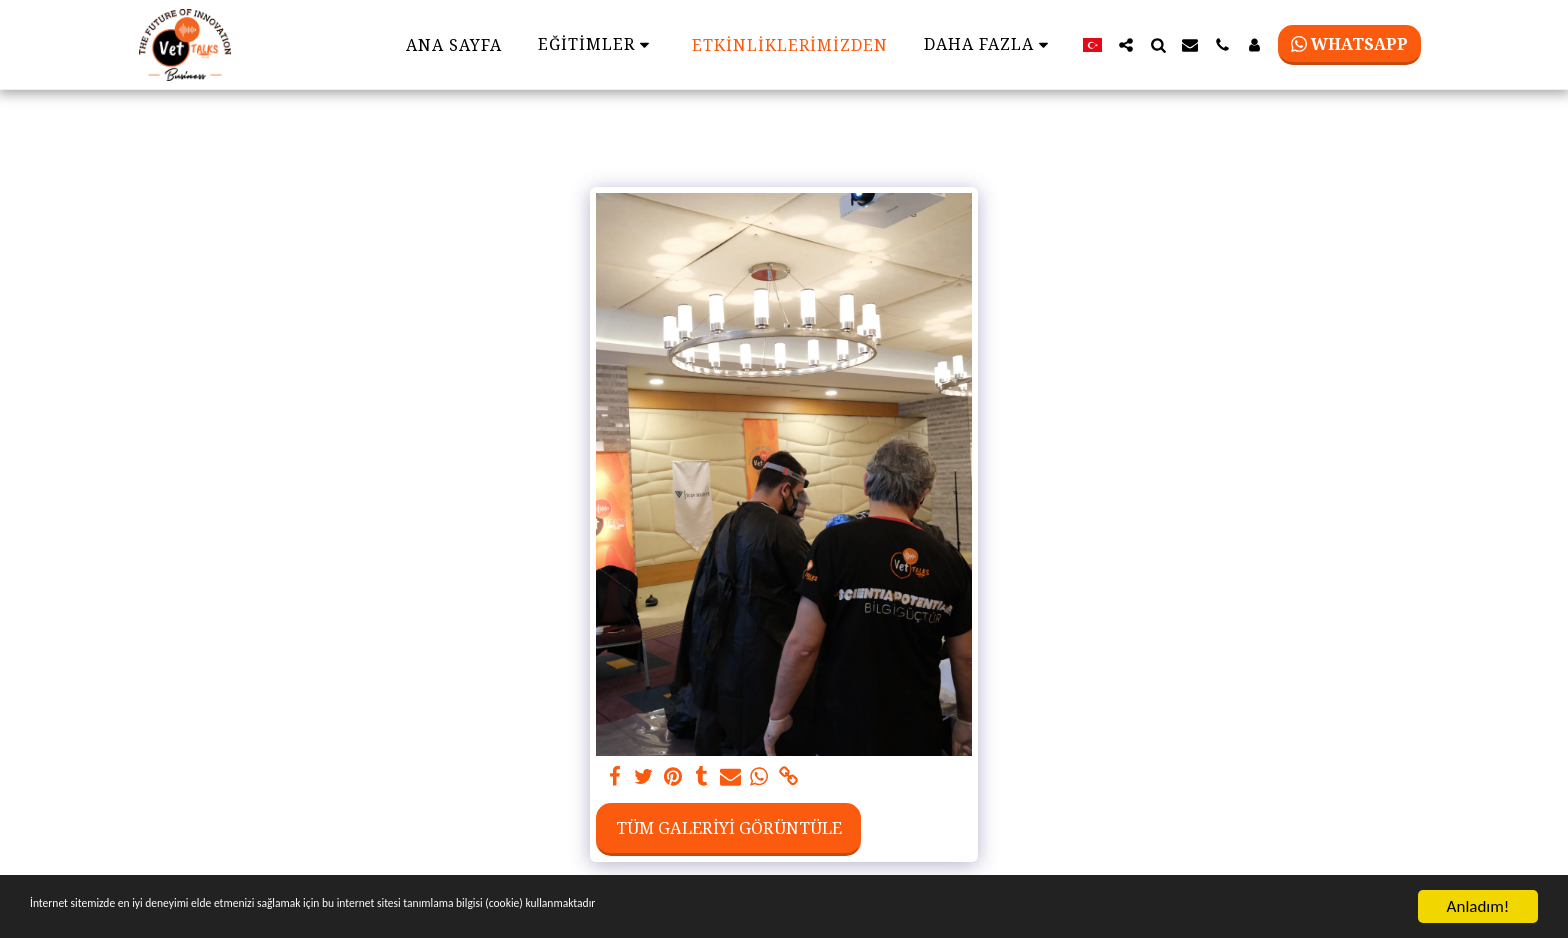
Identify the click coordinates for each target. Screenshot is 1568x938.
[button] (1126, 45)
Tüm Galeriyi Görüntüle (729, 827)
